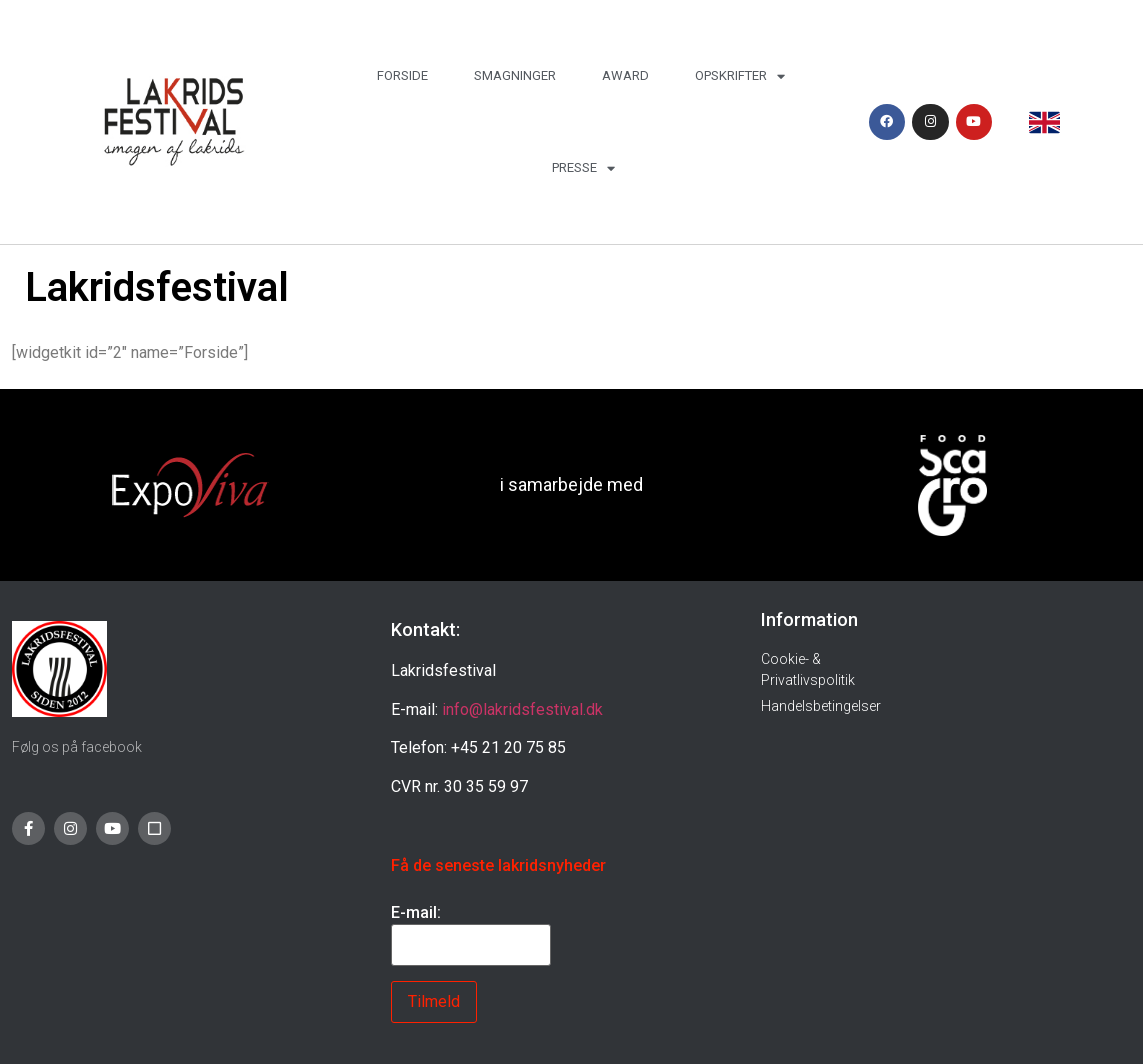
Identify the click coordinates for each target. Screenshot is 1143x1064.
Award (625, 75)
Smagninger (515, 75)
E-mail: (416, 913)
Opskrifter (740, 76)
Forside (402, 75)
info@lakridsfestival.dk (522, 709)
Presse (583, 168)
